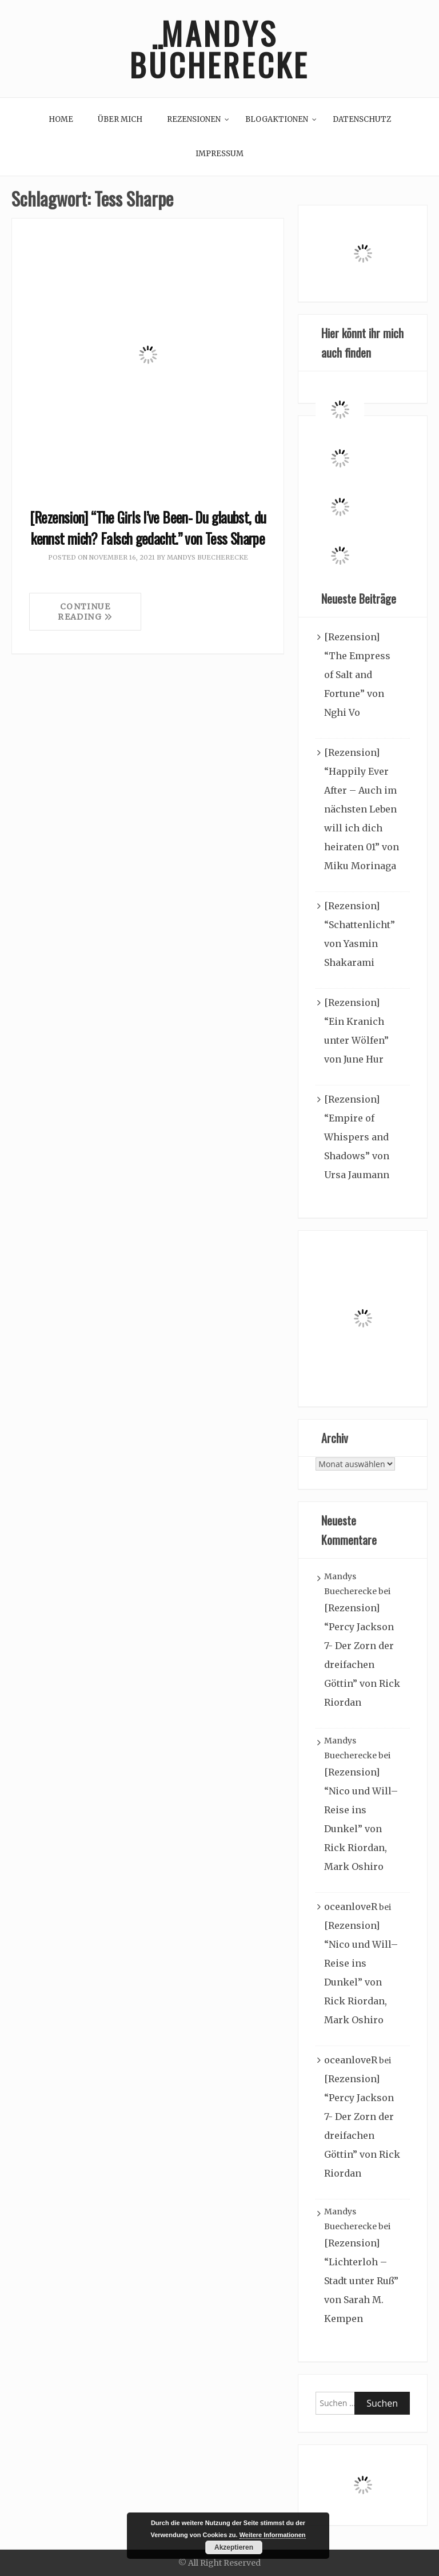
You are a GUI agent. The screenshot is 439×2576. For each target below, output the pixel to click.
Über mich (120, 119)
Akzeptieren (233, 2547)
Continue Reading (85, 611)
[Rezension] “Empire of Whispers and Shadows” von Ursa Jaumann (356, 1136)
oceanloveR (350, 1906)
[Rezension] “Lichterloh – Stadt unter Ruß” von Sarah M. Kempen (361, 2280)
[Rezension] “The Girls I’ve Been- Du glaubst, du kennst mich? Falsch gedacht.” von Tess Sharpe (148, 527)
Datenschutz (362, 119)
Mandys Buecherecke (207, 557)
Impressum (219, 153)
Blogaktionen (276, 119)
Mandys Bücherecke (219, 48)
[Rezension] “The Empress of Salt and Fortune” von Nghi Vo (357, 674)
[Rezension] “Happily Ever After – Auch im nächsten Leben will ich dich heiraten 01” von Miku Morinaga (361, 809)
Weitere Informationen (273, 2534)
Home (61, 119)
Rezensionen (194, 119)
